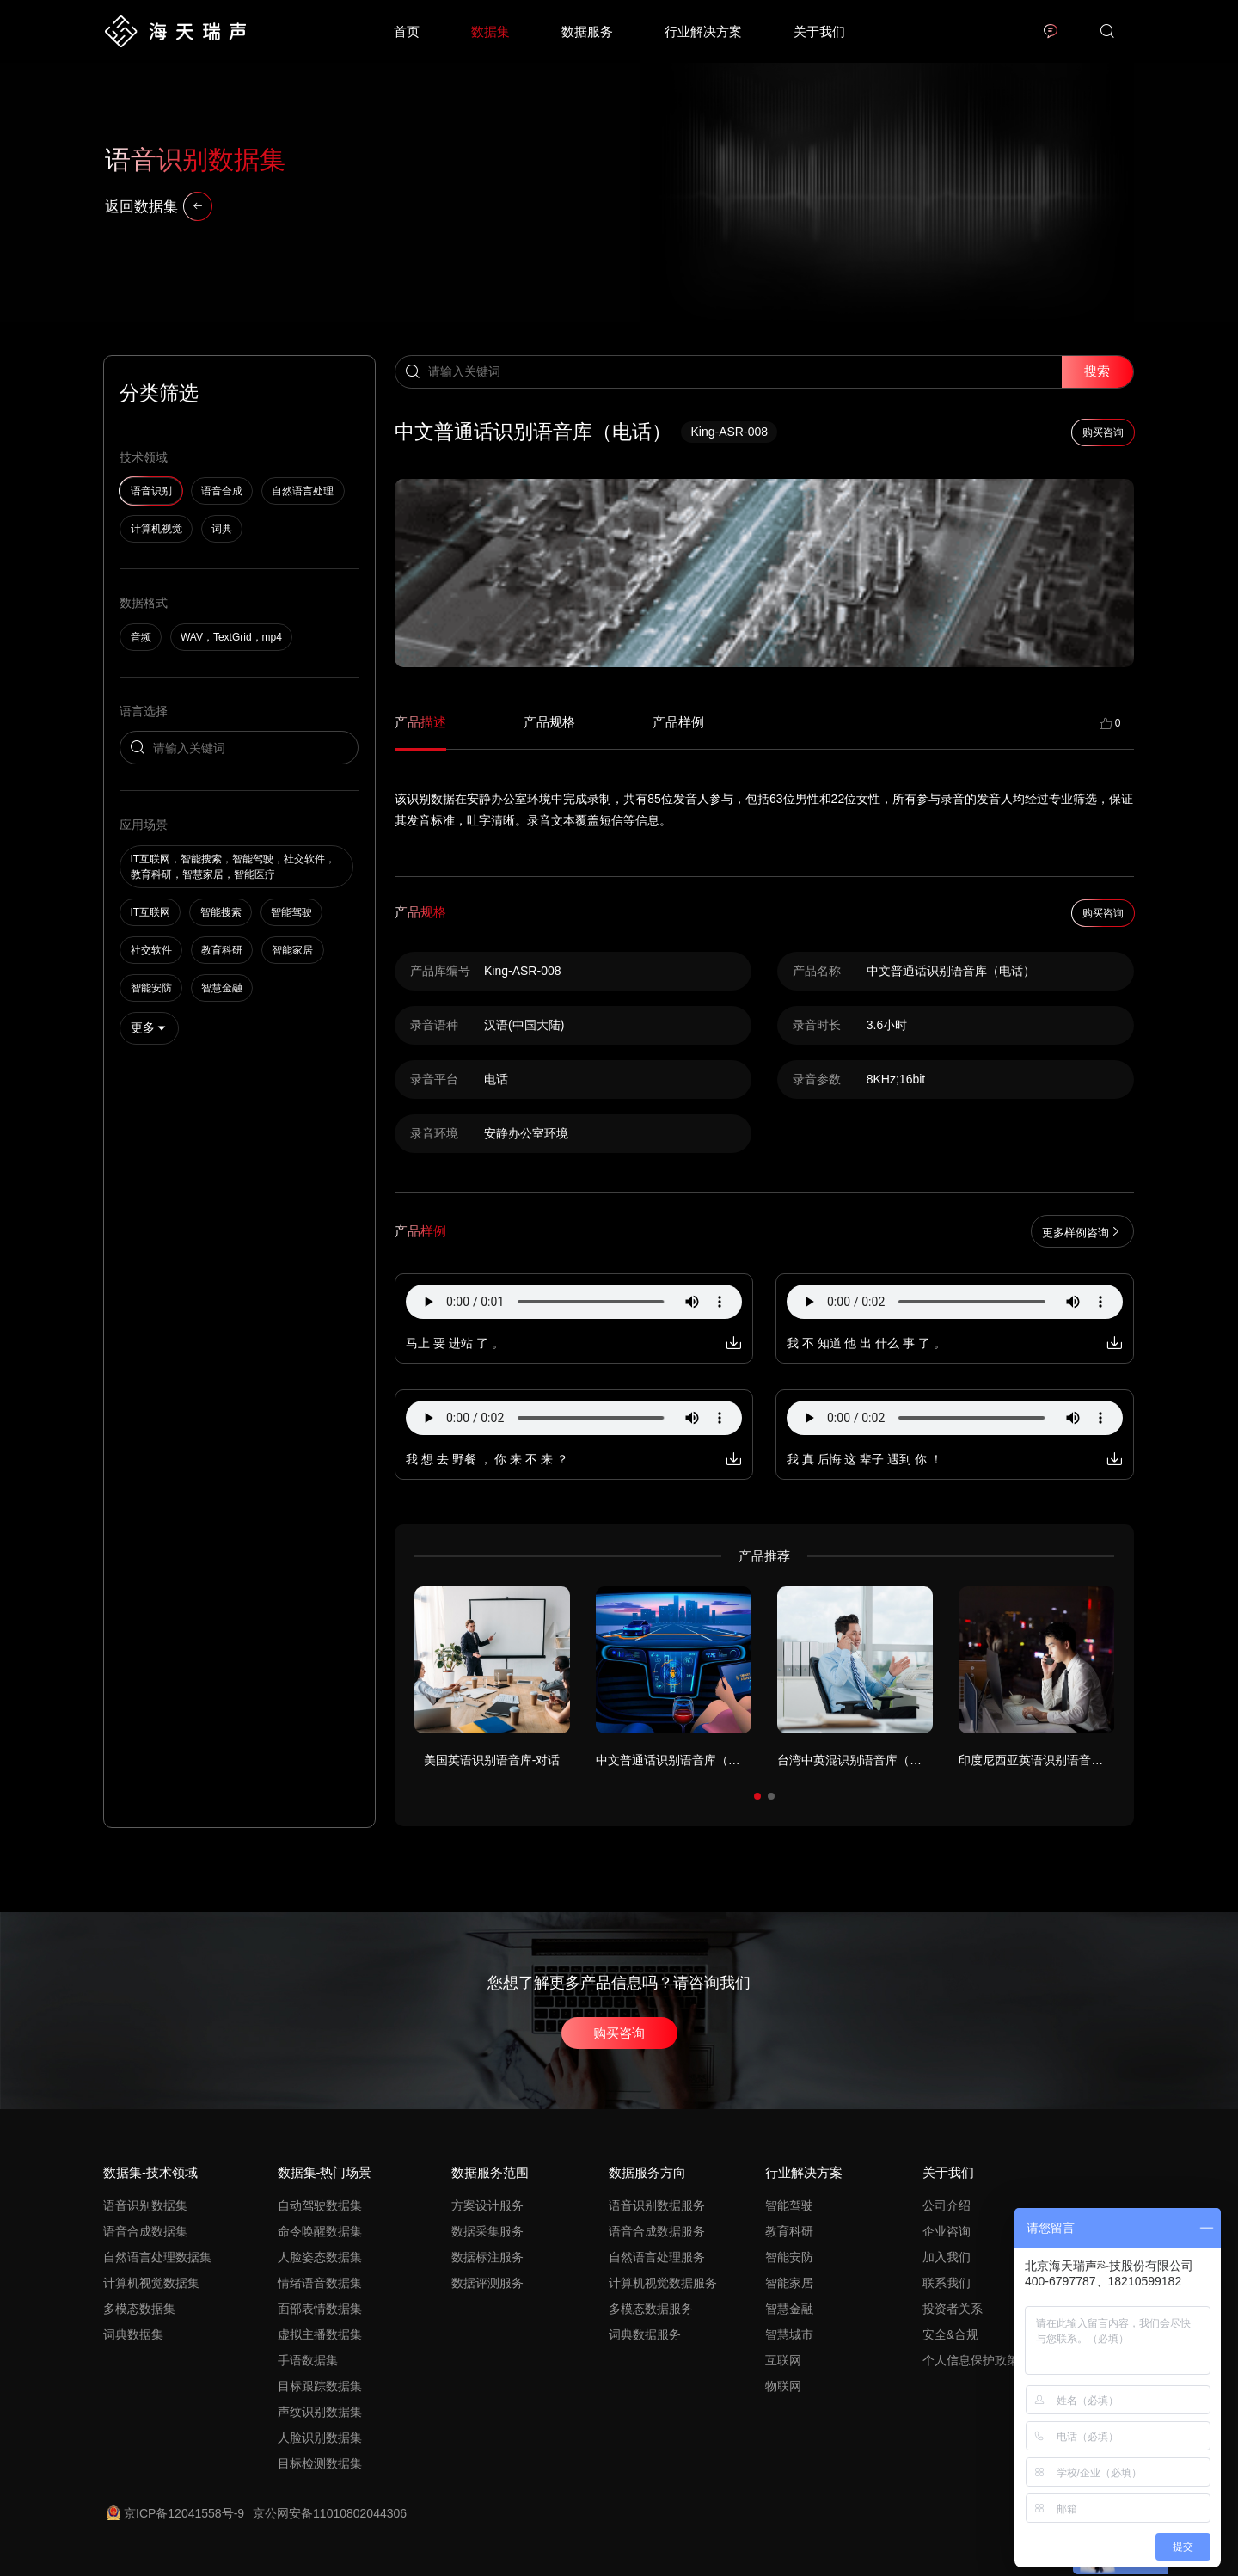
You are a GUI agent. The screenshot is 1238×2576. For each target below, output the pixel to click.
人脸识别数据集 (320, 2437)
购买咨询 (619, 2033)
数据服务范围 (490, 2172)
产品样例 (678, 722)
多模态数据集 (139, 2308)
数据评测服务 (487, 2283)
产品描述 (420, 722)
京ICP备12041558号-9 (175, 2513)
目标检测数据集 (320, 2463)
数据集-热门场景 (325, 2172)
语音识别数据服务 (657, 2205)
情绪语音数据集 (320, 2283)
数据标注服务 (487, 2257)
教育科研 (789, 2231)
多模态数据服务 (651, 2308)
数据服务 (587, 31)
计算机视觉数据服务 (663, 2283)
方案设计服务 (487, 2205)
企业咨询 (946, 2231)
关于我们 (819, 31)
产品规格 (549, 722)
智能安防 (789, 2257)
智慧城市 (789, 2334)
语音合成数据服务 (657, 2231)
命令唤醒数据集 (320, 2231)
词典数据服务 (645, 2334)
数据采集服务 (487, 2231)
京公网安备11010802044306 (330, 2513)
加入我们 (946, 2257)
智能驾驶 (789, 2205)
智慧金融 (789, 2308)
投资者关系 (952, 2308)
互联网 (783, 2360)
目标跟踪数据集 (320, 2386)
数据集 (490, 31)
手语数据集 (308, 2360)
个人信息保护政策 (970, 2360)
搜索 (1097, 371)
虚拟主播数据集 (320, 2334)
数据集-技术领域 (150, 2172)
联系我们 (946, 2283)
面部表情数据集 (320, 2308)
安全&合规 (950, 2334)
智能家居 (789, 2283)
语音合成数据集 (145, 2231)
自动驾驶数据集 (320, 2205)
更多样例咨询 (1082, 1231)
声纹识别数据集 (320, 2412)
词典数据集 (133, 2334)
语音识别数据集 (145, 2205)
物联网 (783, 2386)
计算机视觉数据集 (151, 2283)
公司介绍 (946, 2205)
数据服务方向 (647, 2172)
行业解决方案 (703, 31)
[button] (757, 1796)
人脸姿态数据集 (320, 2257)
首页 (407, 31)
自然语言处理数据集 (157, 2257)
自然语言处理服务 (657, 2257)
